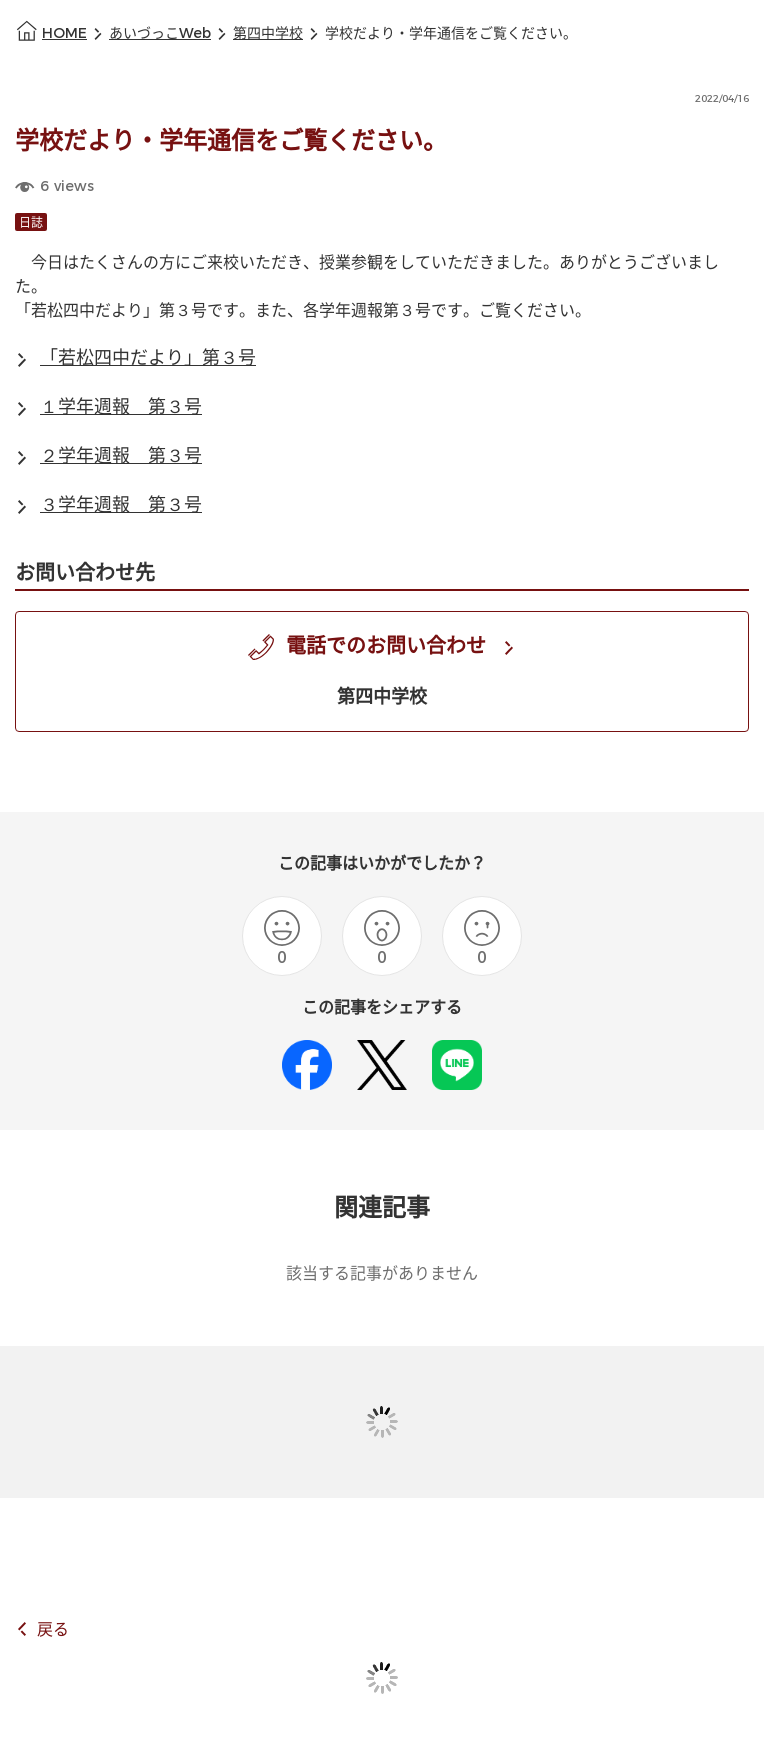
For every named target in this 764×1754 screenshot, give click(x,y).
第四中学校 (268, 33)
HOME (64, 33)
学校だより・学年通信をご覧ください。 (451, 33)
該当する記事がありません (382, 1273)
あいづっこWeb (160, 33)
